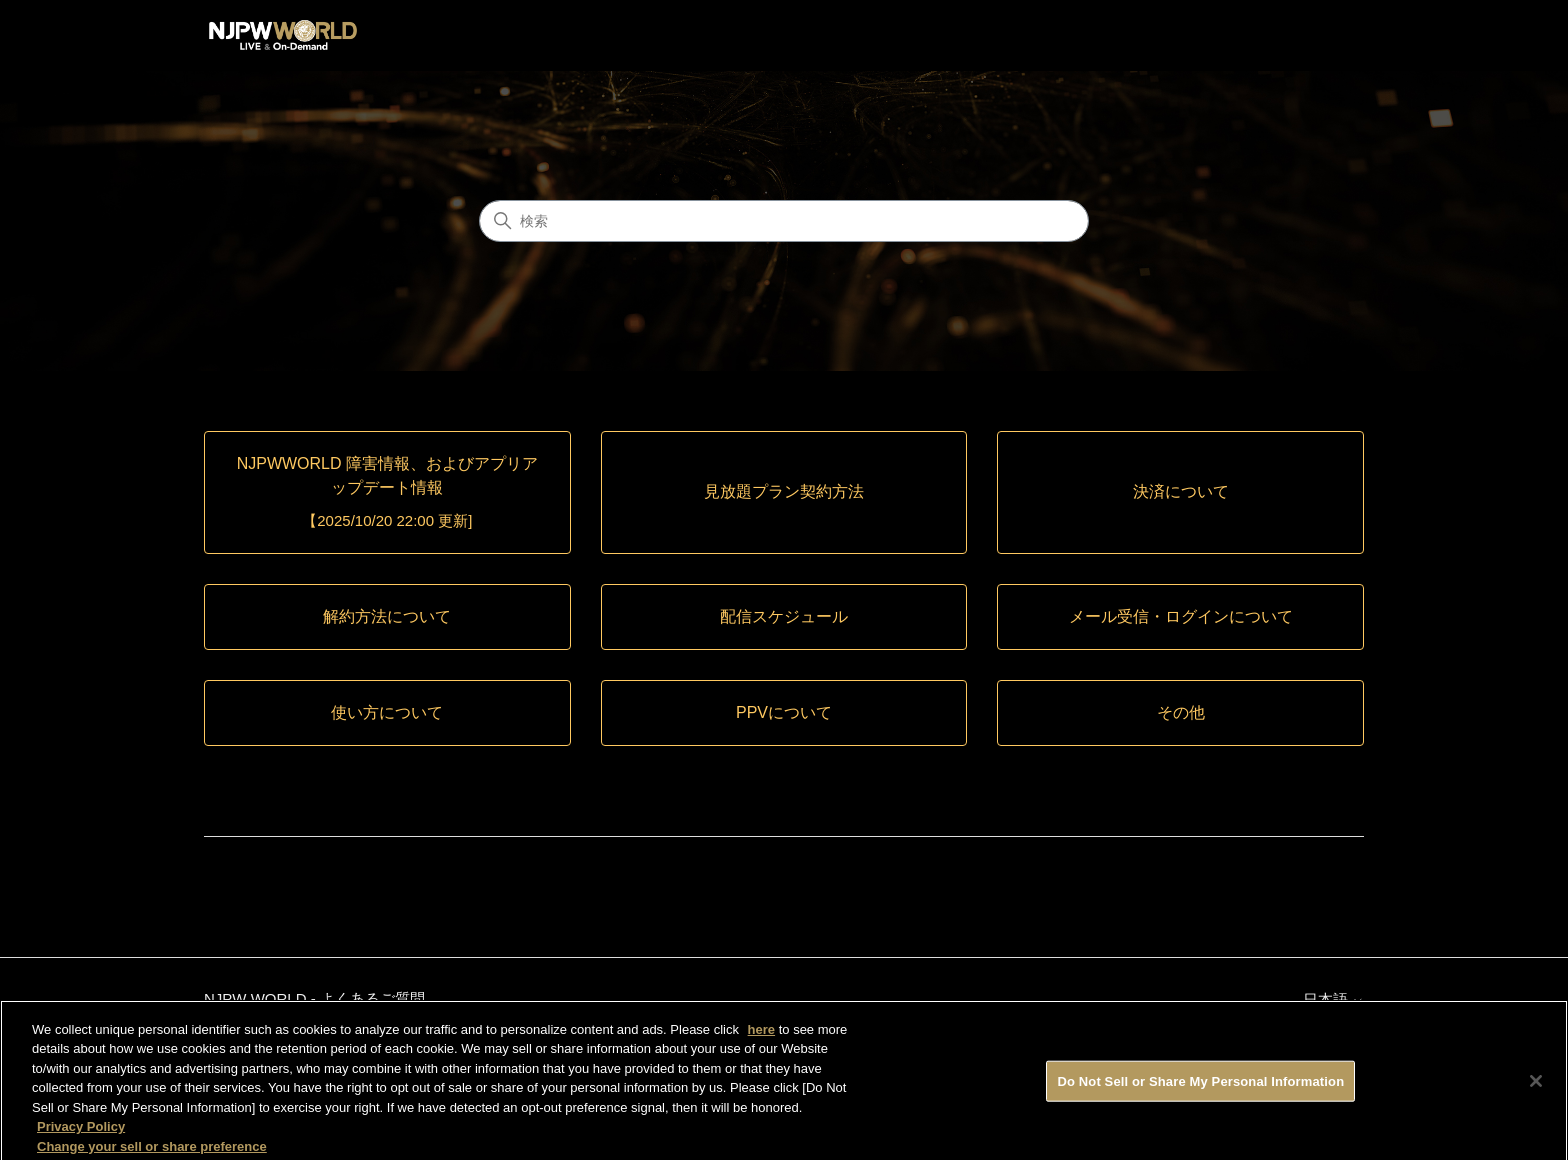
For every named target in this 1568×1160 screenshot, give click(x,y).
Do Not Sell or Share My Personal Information (1200, 1086)
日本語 (1333, 999)
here (761, 1034)
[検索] (784, 221)
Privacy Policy (81, 1132)
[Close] (1536, 1086)
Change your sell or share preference (152, 1151)
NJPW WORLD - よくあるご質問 (314, 998)
